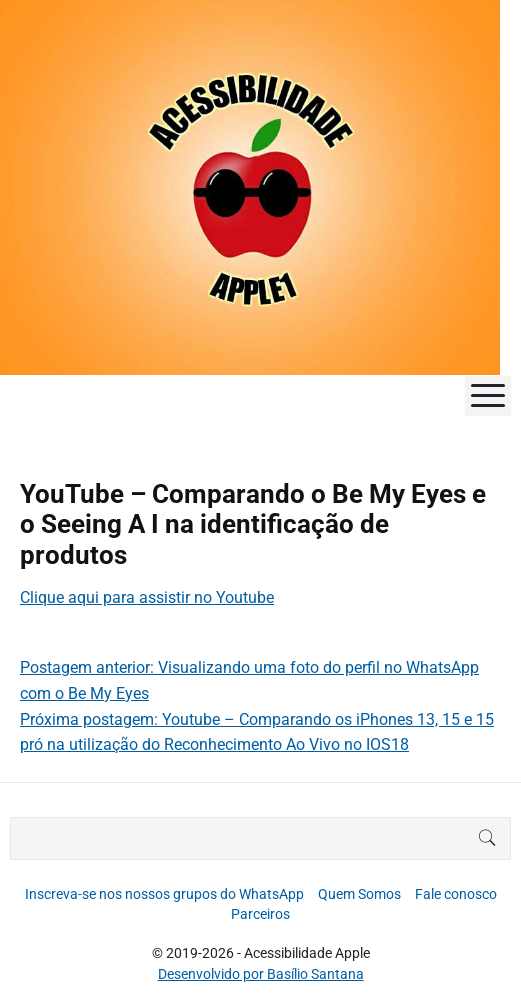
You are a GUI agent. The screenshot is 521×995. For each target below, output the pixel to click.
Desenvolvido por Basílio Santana (261, 974)
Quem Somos (359, 894)
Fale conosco (456, 894)
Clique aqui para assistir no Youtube (147, 597)
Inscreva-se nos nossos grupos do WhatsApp (164, 894)
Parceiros (260, 914)
